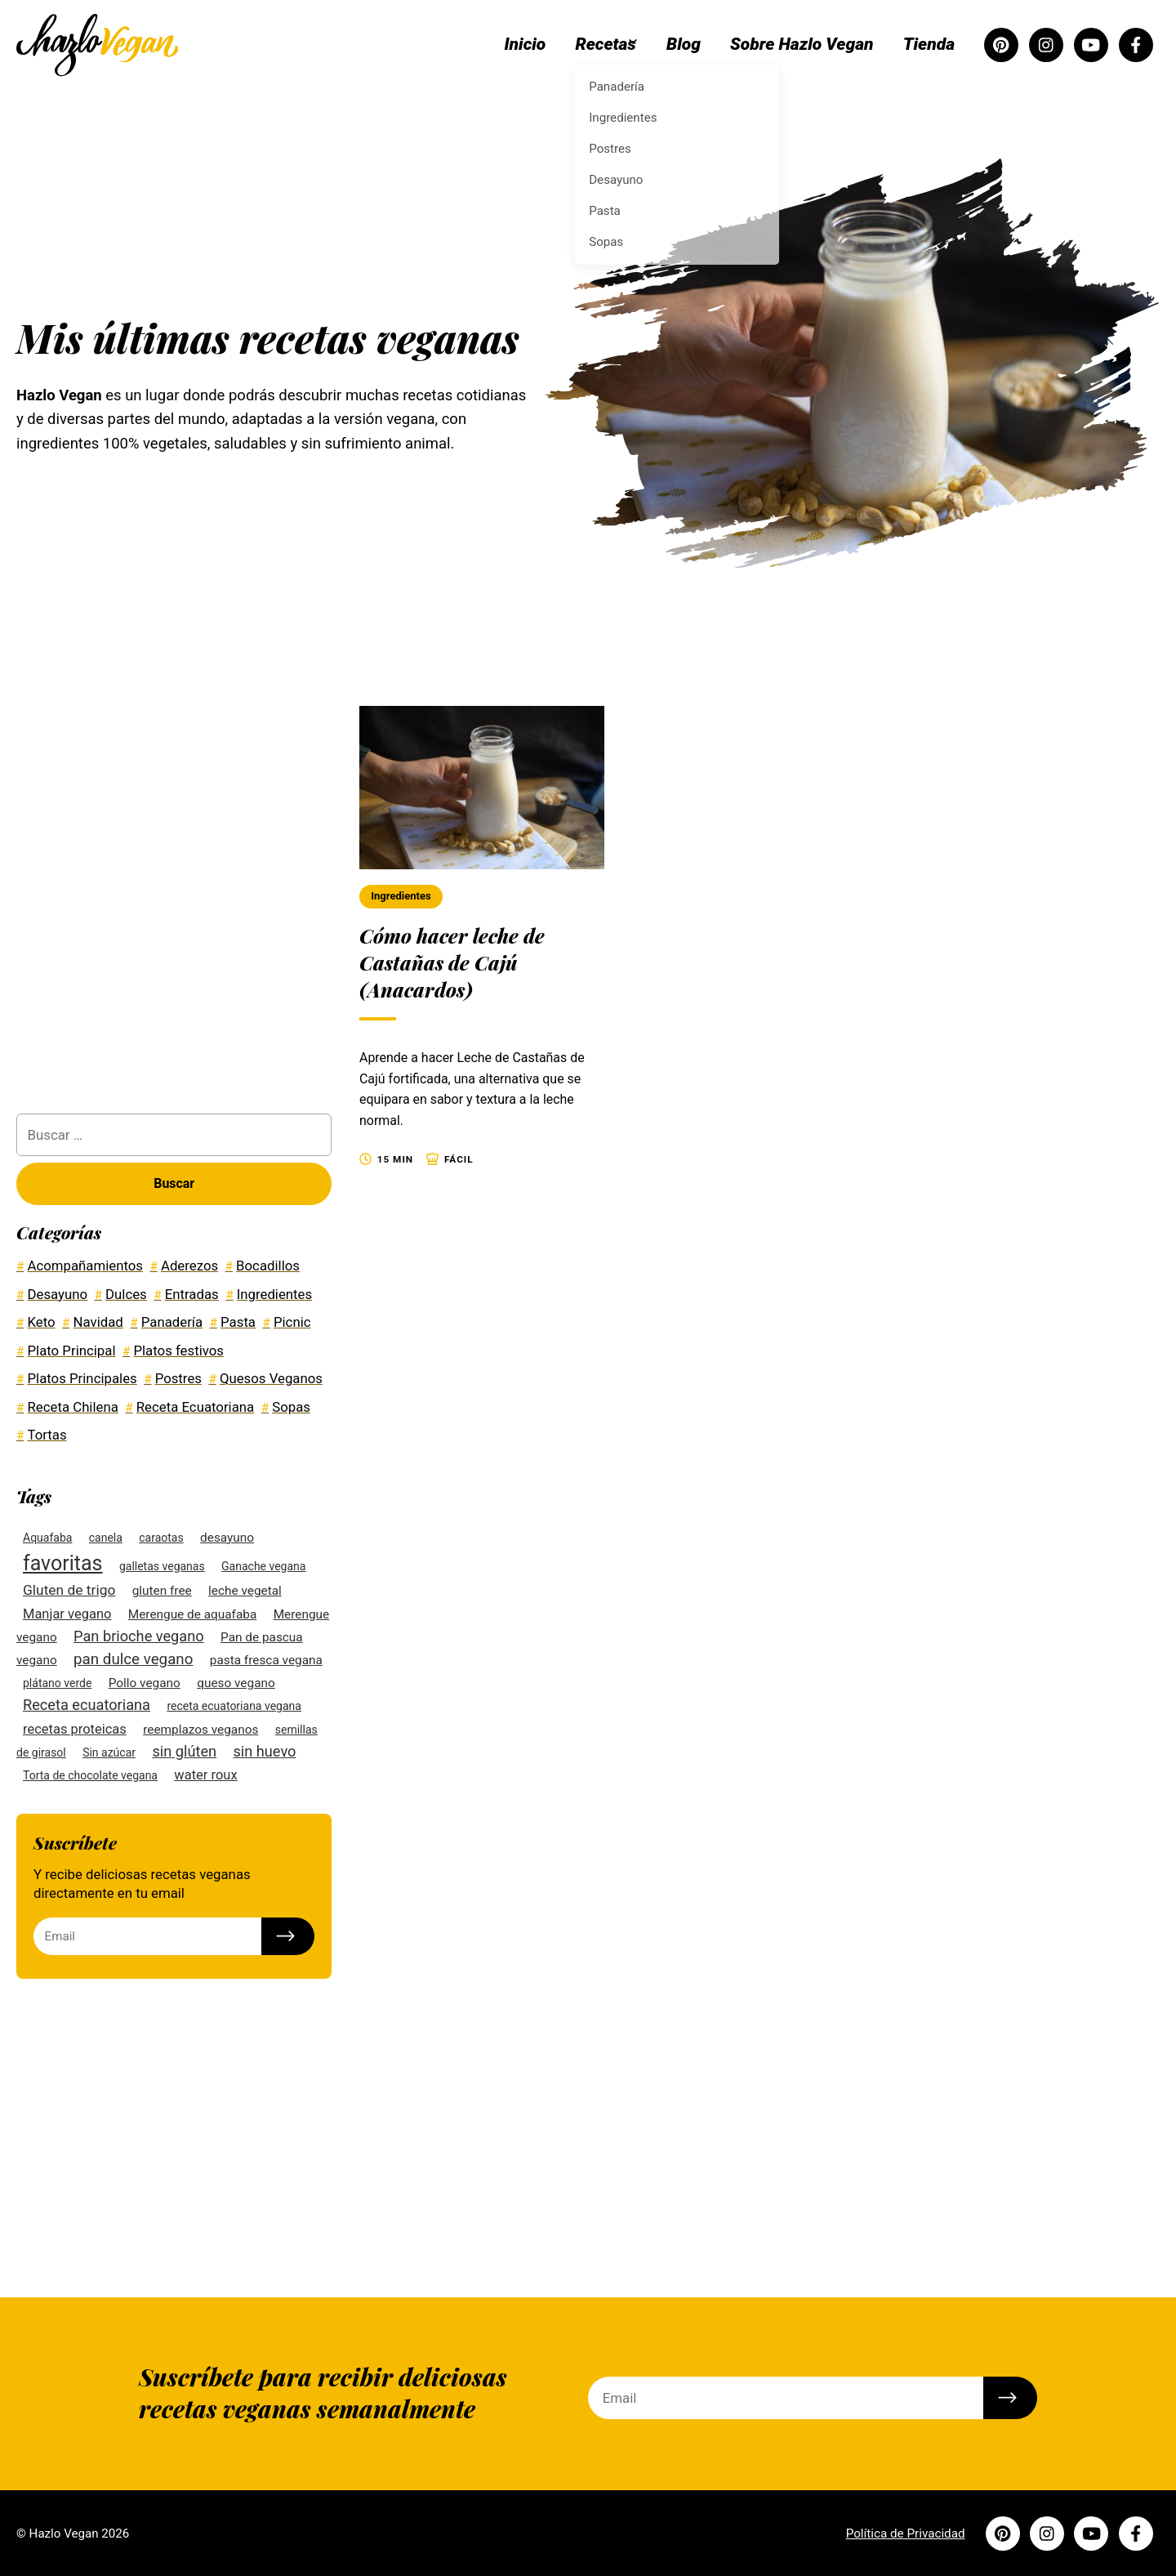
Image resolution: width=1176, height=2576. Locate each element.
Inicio (566, 45)
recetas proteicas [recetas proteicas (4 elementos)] (75, 1728)
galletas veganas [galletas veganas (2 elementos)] (162, 1565)
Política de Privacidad (906, 2532)
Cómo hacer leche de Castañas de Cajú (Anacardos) (456, 961)
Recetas (637, 45)
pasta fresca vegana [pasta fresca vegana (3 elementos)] (266, 1659)
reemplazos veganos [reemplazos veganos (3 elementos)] (200, 1728)
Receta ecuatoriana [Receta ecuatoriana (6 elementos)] (86, 1704)
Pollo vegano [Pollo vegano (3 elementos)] (144, 1682)
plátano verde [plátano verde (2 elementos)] (57, 1682)
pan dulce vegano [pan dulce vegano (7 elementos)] (133, 1658)
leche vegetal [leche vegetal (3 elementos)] (245, 1590)
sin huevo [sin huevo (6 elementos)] (264, 1750)
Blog (722, 45)
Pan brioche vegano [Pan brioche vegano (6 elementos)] (139, 1635)
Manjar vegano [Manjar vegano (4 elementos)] (67, 1613)
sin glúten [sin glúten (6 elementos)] (184, 1750)
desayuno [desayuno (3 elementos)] (227, 1536)
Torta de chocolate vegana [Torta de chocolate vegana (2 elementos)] (90, 1774)
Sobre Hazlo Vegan (825, 45)
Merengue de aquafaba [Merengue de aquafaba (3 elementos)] (192, 1613)
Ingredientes (403, 896)
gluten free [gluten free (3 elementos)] (162, 1590)
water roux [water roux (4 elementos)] (205, 1774)
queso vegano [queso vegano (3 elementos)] (236, 1682)
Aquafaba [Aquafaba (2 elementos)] (47, 1536)
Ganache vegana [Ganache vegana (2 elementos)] (263, 1565)
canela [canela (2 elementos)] (105, 1536)
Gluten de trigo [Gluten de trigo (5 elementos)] (69, 1590)
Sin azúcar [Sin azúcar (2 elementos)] (109, 1751)
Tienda (933, 45)
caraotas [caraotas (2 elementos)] (161, 1536)
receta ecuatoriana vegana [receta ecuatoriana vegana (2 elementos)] (234, 1705)
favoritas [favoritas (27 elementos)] (63, 1562)
